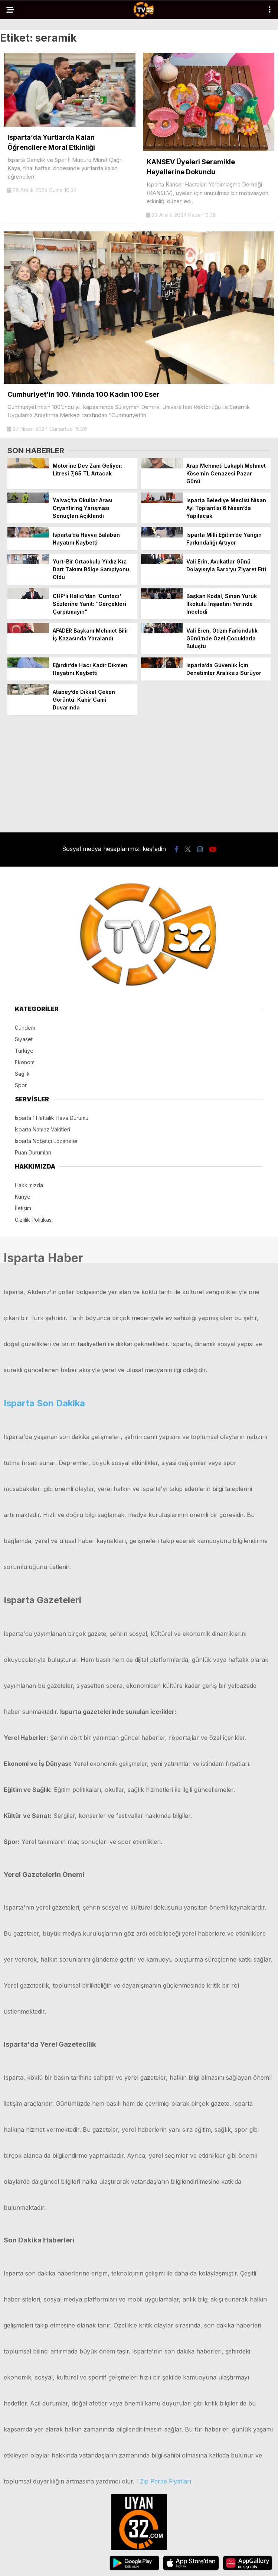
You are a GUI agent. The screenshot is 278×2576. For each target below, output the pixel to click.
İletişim (23, 1208)
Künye (22, 1196)
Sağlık (22, 1074)
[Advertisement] (139, 773)
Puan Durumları (33, 1152)
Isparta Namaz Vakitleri (42, 1129)
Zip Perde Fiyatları (165, 2481)
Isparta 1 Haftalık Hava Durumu (51, 1118)
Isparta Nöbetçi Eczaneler (46, 1141)
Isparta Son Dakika (44, 1403)
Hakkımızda (29, 1185)
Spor (21, 1085)
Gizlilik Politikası (34, 1219)
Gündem (25, 1027)
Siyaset (24, 1039)
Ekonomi (25, 1062)
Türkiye (24, 1050)
